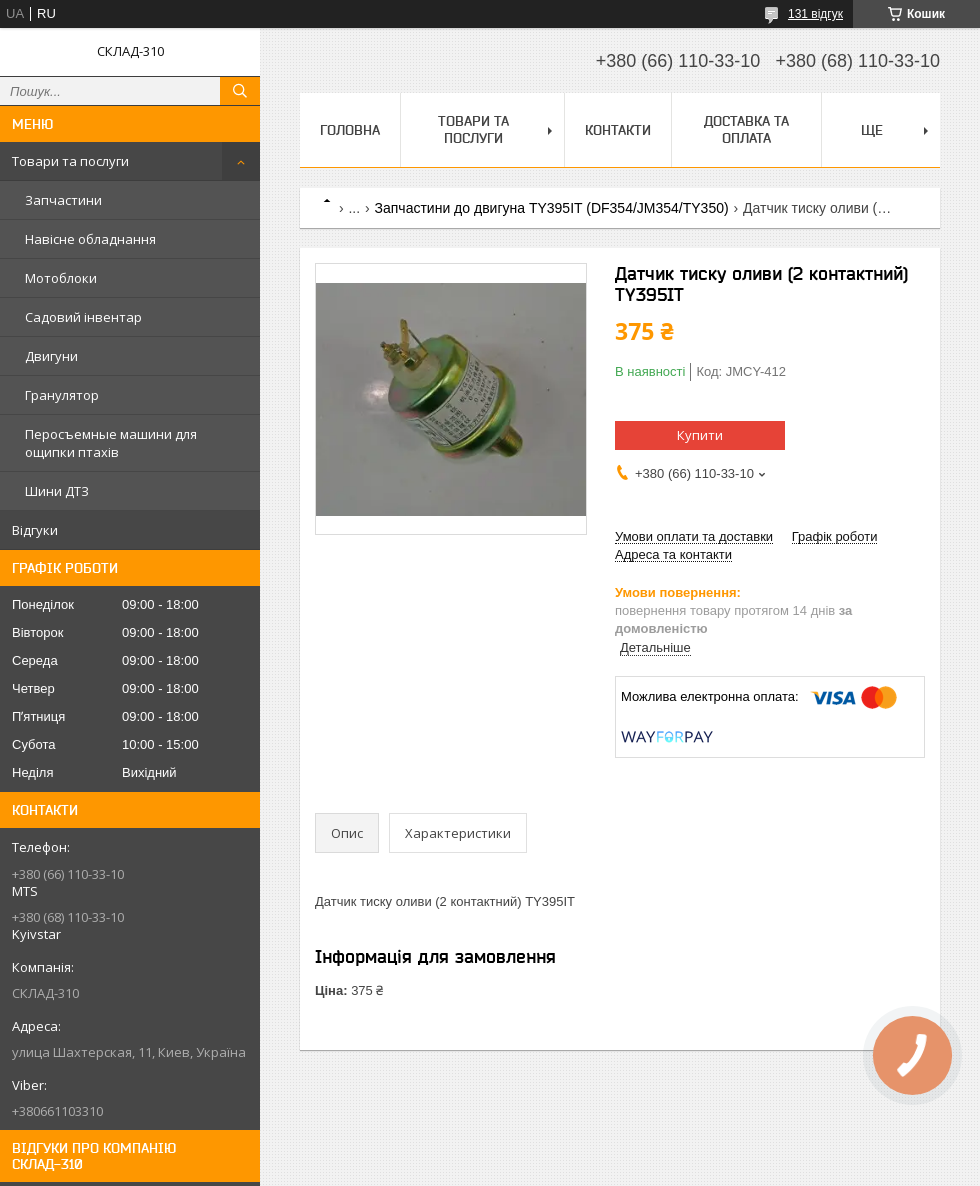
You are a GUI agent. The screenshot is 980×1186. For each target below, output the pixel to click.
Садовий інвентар (83, 317)
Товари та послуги (70, 161)
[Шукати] (240, 91)
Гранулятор (62, 395)
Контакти (618, 130)
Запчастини (63, 200)
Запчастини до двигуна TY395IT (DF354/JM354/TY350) (552, 208)
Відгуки (35, 530)
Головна (350, 130)
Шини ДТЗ (57, 491)
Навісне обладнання (90, 239)
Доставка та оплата (746, 129)
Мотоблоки (61, 278)
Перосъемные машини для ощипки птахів (111, 443)
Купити (700, 435)
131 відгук (815, 14)
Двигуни (51, 356)
